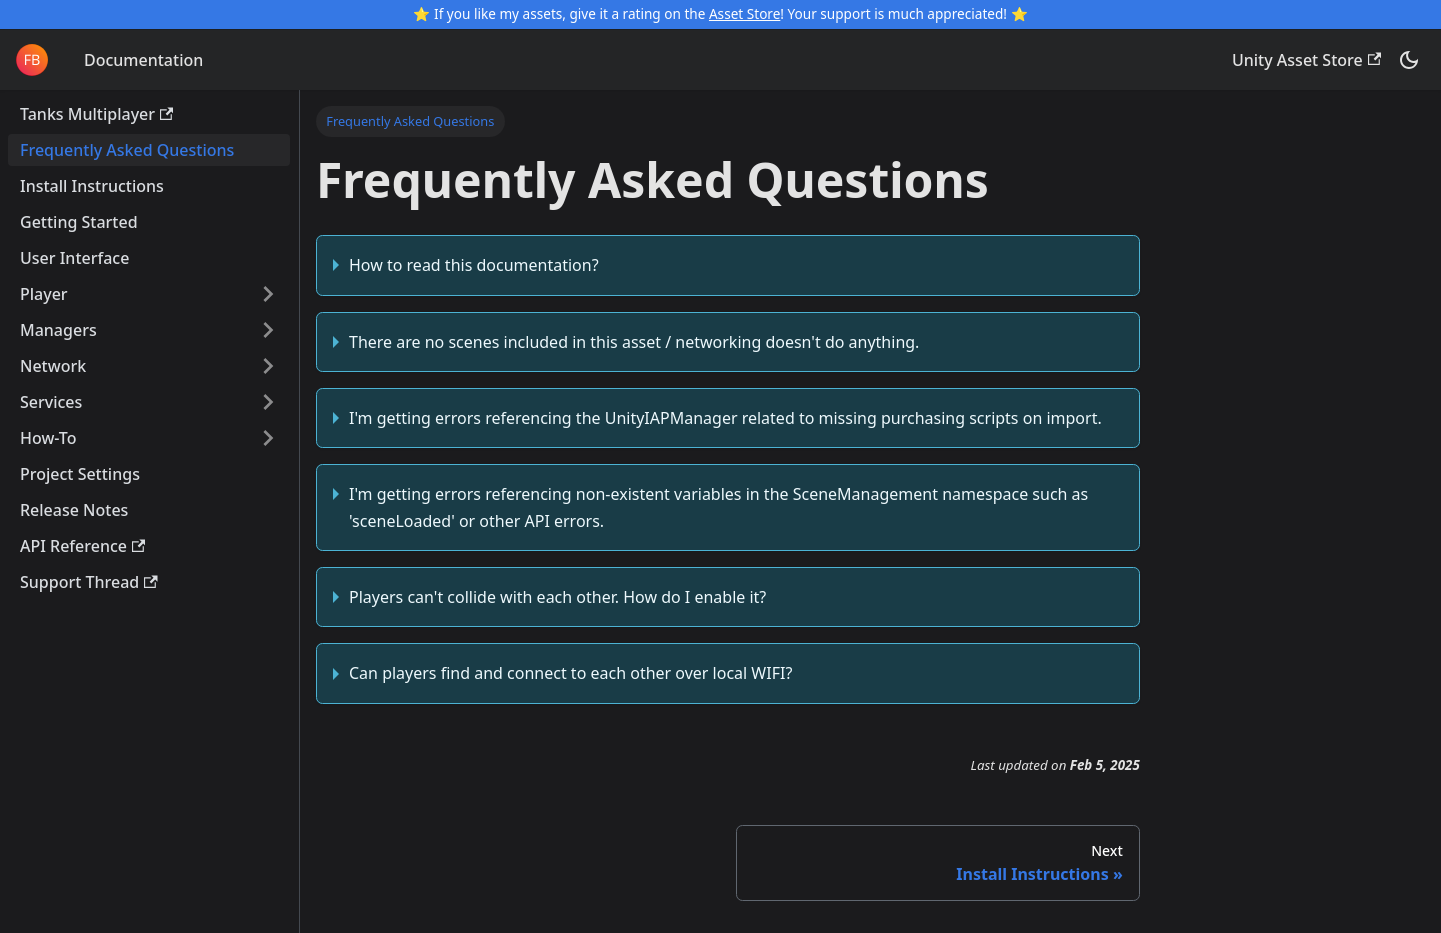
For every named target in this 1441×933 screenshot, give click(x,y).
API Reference (82, 546)
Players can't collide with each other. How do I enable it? (557, 597)
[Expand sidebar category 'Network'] (268, 366)
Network (53, 366)
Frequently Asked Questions (127, 150)
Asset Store (744, 13)
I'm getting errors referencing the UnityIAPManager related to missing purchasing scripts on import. (725, 418)
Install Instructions (92, 186)
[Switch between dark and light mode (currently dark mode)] (1409, 60)
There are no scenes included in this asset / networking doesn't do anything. (634, 342)
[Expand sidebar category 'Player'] (268, 294)
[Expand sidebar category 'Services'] (268, 402)
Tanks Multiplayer (96, 114)
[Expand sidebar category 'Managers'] (268, 330)
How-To (48, 438)
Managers (58, 330)
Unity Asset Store (1306, 60)
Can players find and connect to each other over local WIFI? (570, 673)
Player (44, 294)
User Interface (74, 258)
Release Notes (74, 510)
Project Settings (80, 474)
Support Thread (89, 582)
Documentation (143, 60)
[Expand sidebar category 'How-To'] (268, 438)
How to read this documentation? (474, 265)
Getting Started (79, 222)
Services (51, 402)
